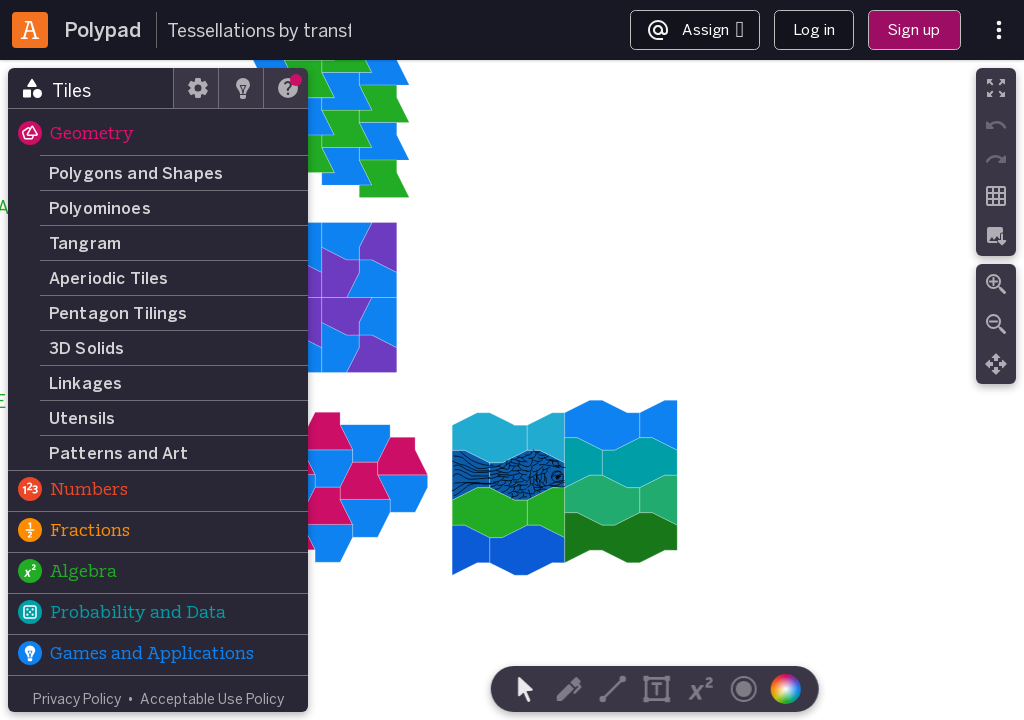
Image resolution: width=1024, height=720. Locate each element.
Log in (814, 29)
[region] (512, 390)
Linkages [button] (85, 383)
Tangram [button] (85, 243)
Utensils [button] (82, 418)
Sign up (914, 29)
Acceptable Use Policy (212, 698)
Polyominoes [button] (100, 208)
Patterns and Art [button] (119, 453)
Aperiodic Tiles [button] (108, 278)
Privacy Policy (77, 698)
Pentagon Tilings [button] (118, 313)
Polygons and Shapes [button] (136, 173)
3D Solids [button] (86, 348)
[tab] (91, 88)
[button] (158, 135)
